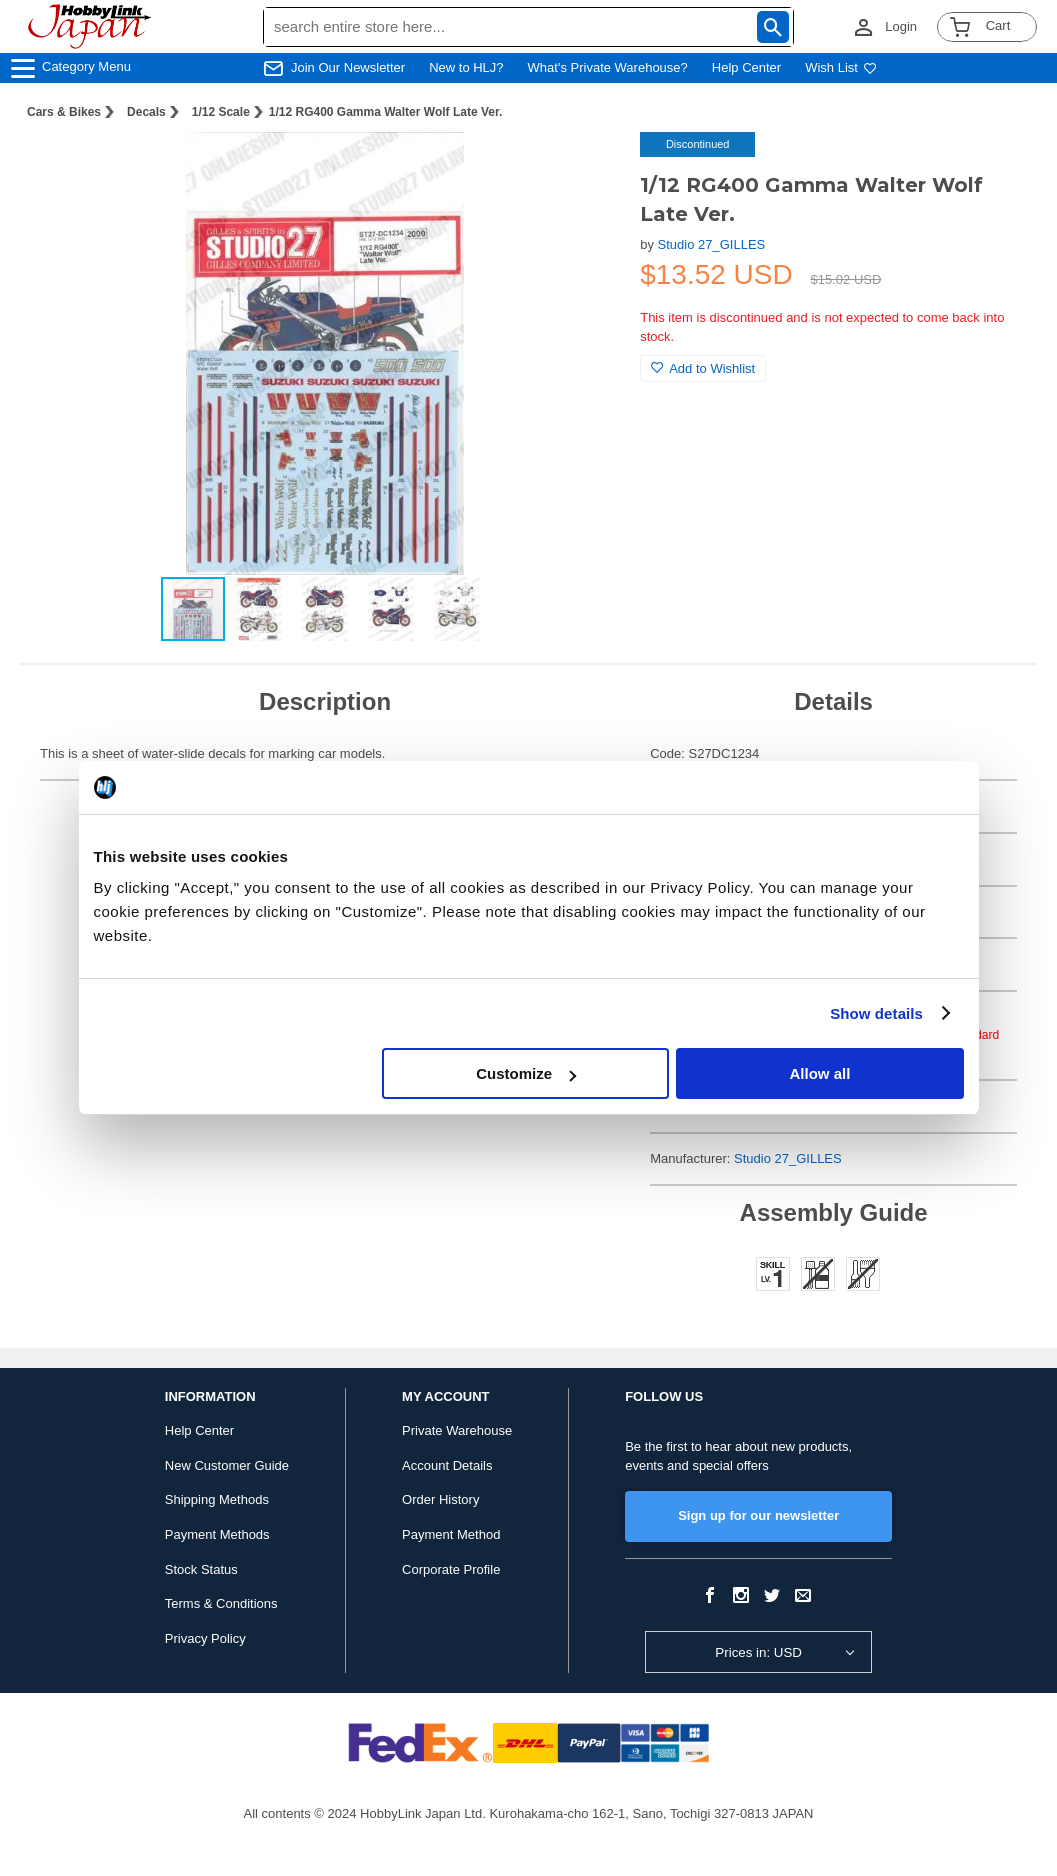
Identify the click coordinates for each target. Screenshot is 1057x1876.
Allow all (820, 1073)
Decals (146, 112)
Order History (440, 1499)
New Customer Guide (227, 1465)
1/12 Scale (221, 112)
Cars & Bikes (64, 112)
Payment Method (451, 1534)
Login (901, 26)
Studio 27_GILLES (712, 244)
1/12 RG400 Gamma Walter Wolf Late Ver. (385, 112)
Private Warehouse (457, 1430)
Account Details (447, 1465)
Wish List (841, 67)
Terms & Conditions (221, 1603)
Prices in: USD (758, 1652)
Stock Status (201, 1569)
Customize (526, 1073)
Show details (876, 1013)
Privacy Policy (205, 1638)
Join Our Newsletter (348, 67)
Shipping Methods (217, 1499)
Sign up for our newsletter (758, 1515)
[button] (584, 168)
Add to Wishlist (703, 368)
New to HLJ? (466, 67)
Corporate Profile (451, 1569)
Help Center (746, 67)
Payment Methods (217, 1534)
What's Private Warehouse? (608, 67)
